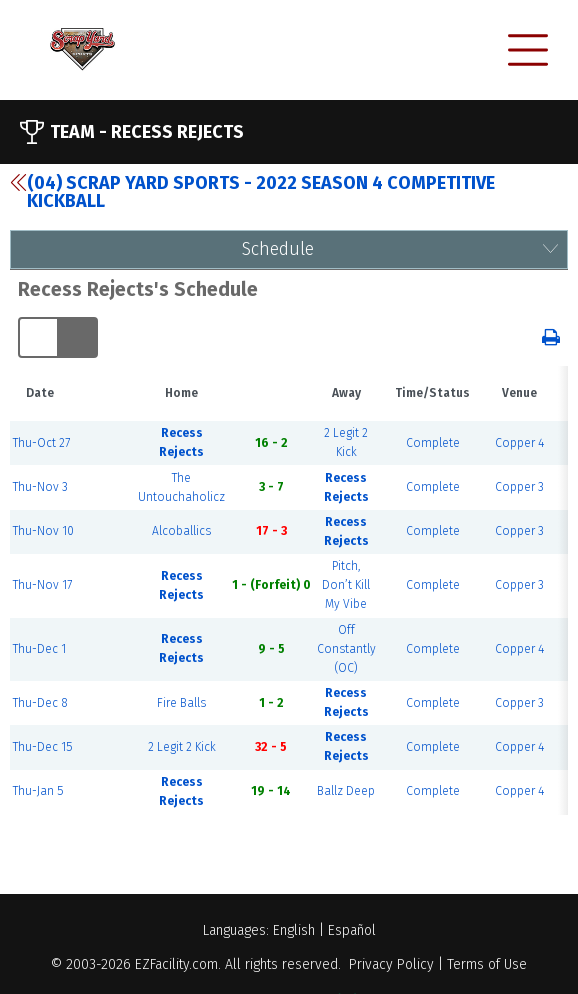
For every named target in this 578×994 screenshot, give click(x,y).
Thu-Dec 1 (39, 649)
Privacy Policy (391, 964)
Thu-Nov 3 (40, 487)
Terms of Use (487, 964)
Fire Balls (181, 703)
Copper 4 (519, 443)
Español (352, 930)
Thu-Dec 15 (42, 747)
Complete (433, 443)
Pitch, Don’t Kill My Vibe (346, 585)
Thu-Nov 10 (43, 531)
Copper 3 (519, 487)
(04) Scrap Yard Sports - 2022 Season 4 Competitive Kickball (252, 192)
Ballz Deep (346, 791)
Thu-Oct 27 (41, 443)
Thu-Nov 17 (42, 585)
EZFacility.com (176, 964)
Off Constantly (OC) (346, 649)
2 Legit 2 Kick (182, 747)
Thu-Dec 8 (40, 703)
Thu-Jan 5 (38, 791)
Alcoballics (181, 531)
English (294, 930)
